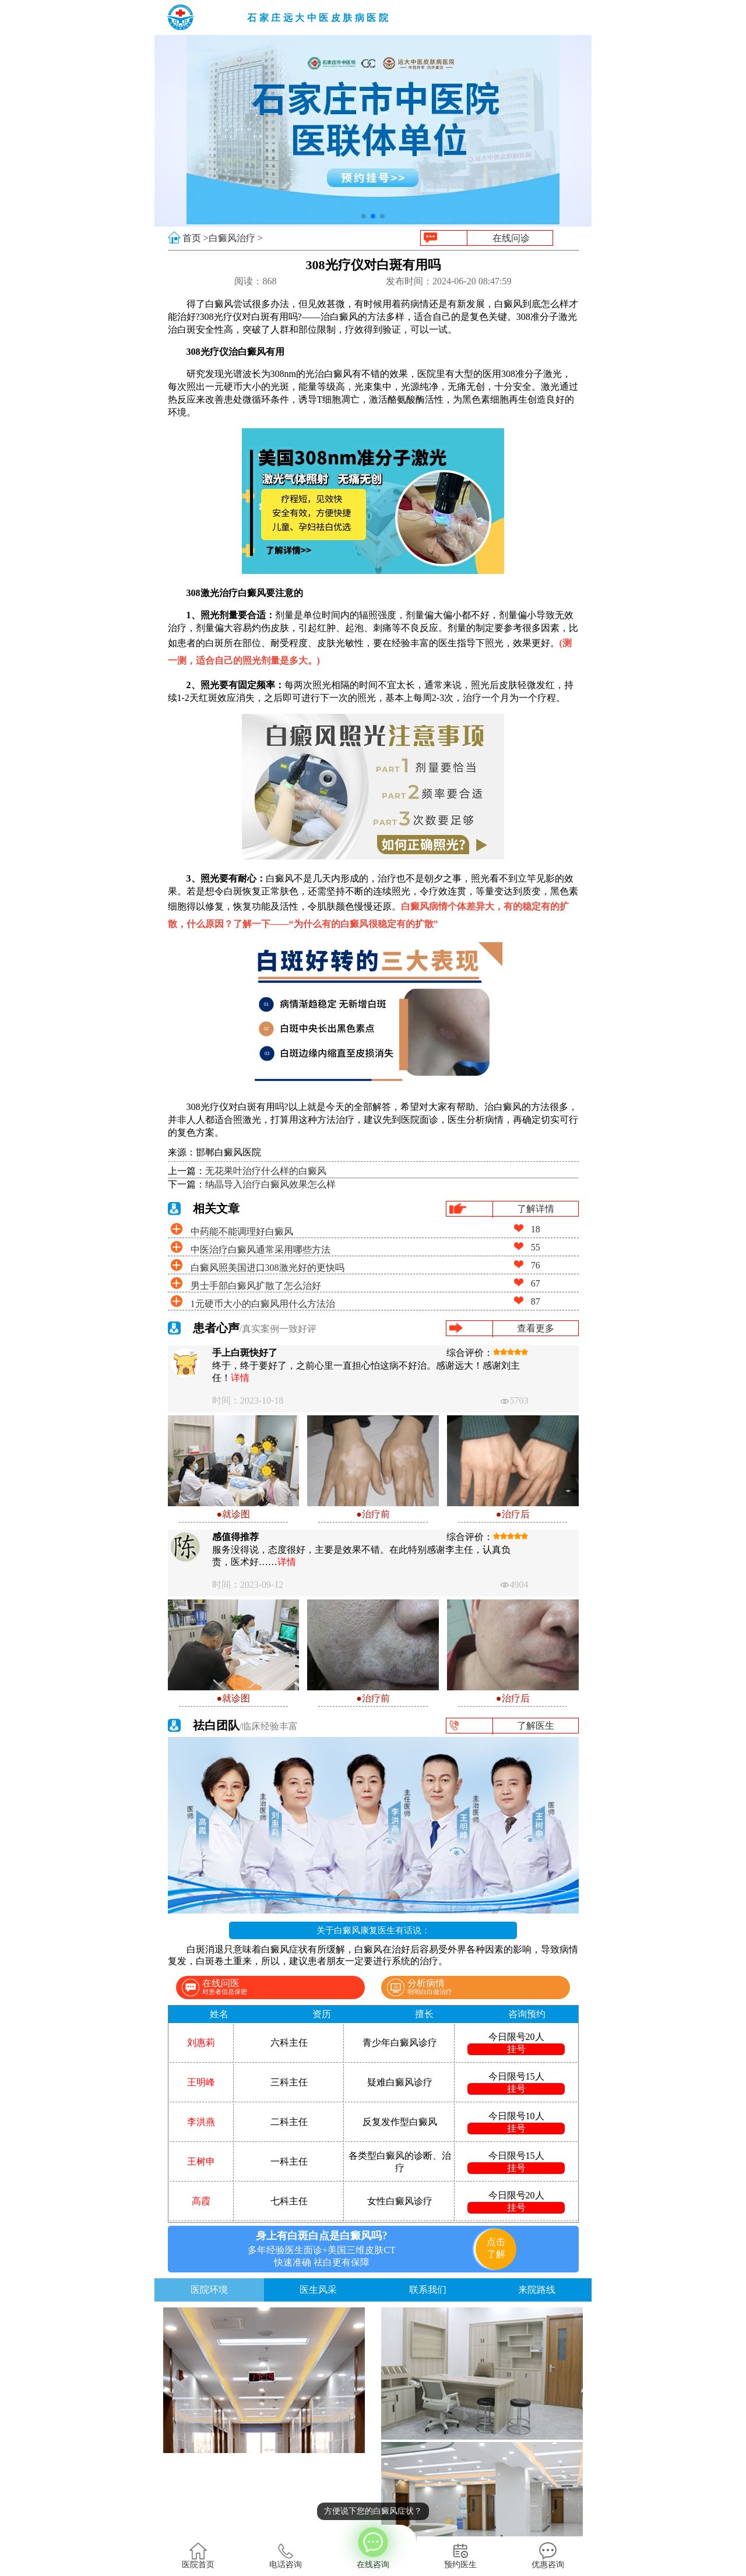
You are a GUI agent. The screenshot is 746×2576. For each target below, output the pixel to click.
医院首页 (198, 2555)
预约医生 (460, 2555)
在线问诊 (511, 238)
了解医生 (535, 1726)
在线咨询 (373, 2547)
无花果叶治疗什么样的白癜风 (265, 1171)
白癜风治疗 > (236, 238)
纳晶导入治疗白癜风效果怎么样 (270, 1184)
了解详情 (535, 1209)
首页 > (195, 238)
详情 (240, 1378)
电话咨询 (285, 2555)
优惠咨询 (548, 2555)
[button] (363, 216)
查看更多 (535, 1328)
